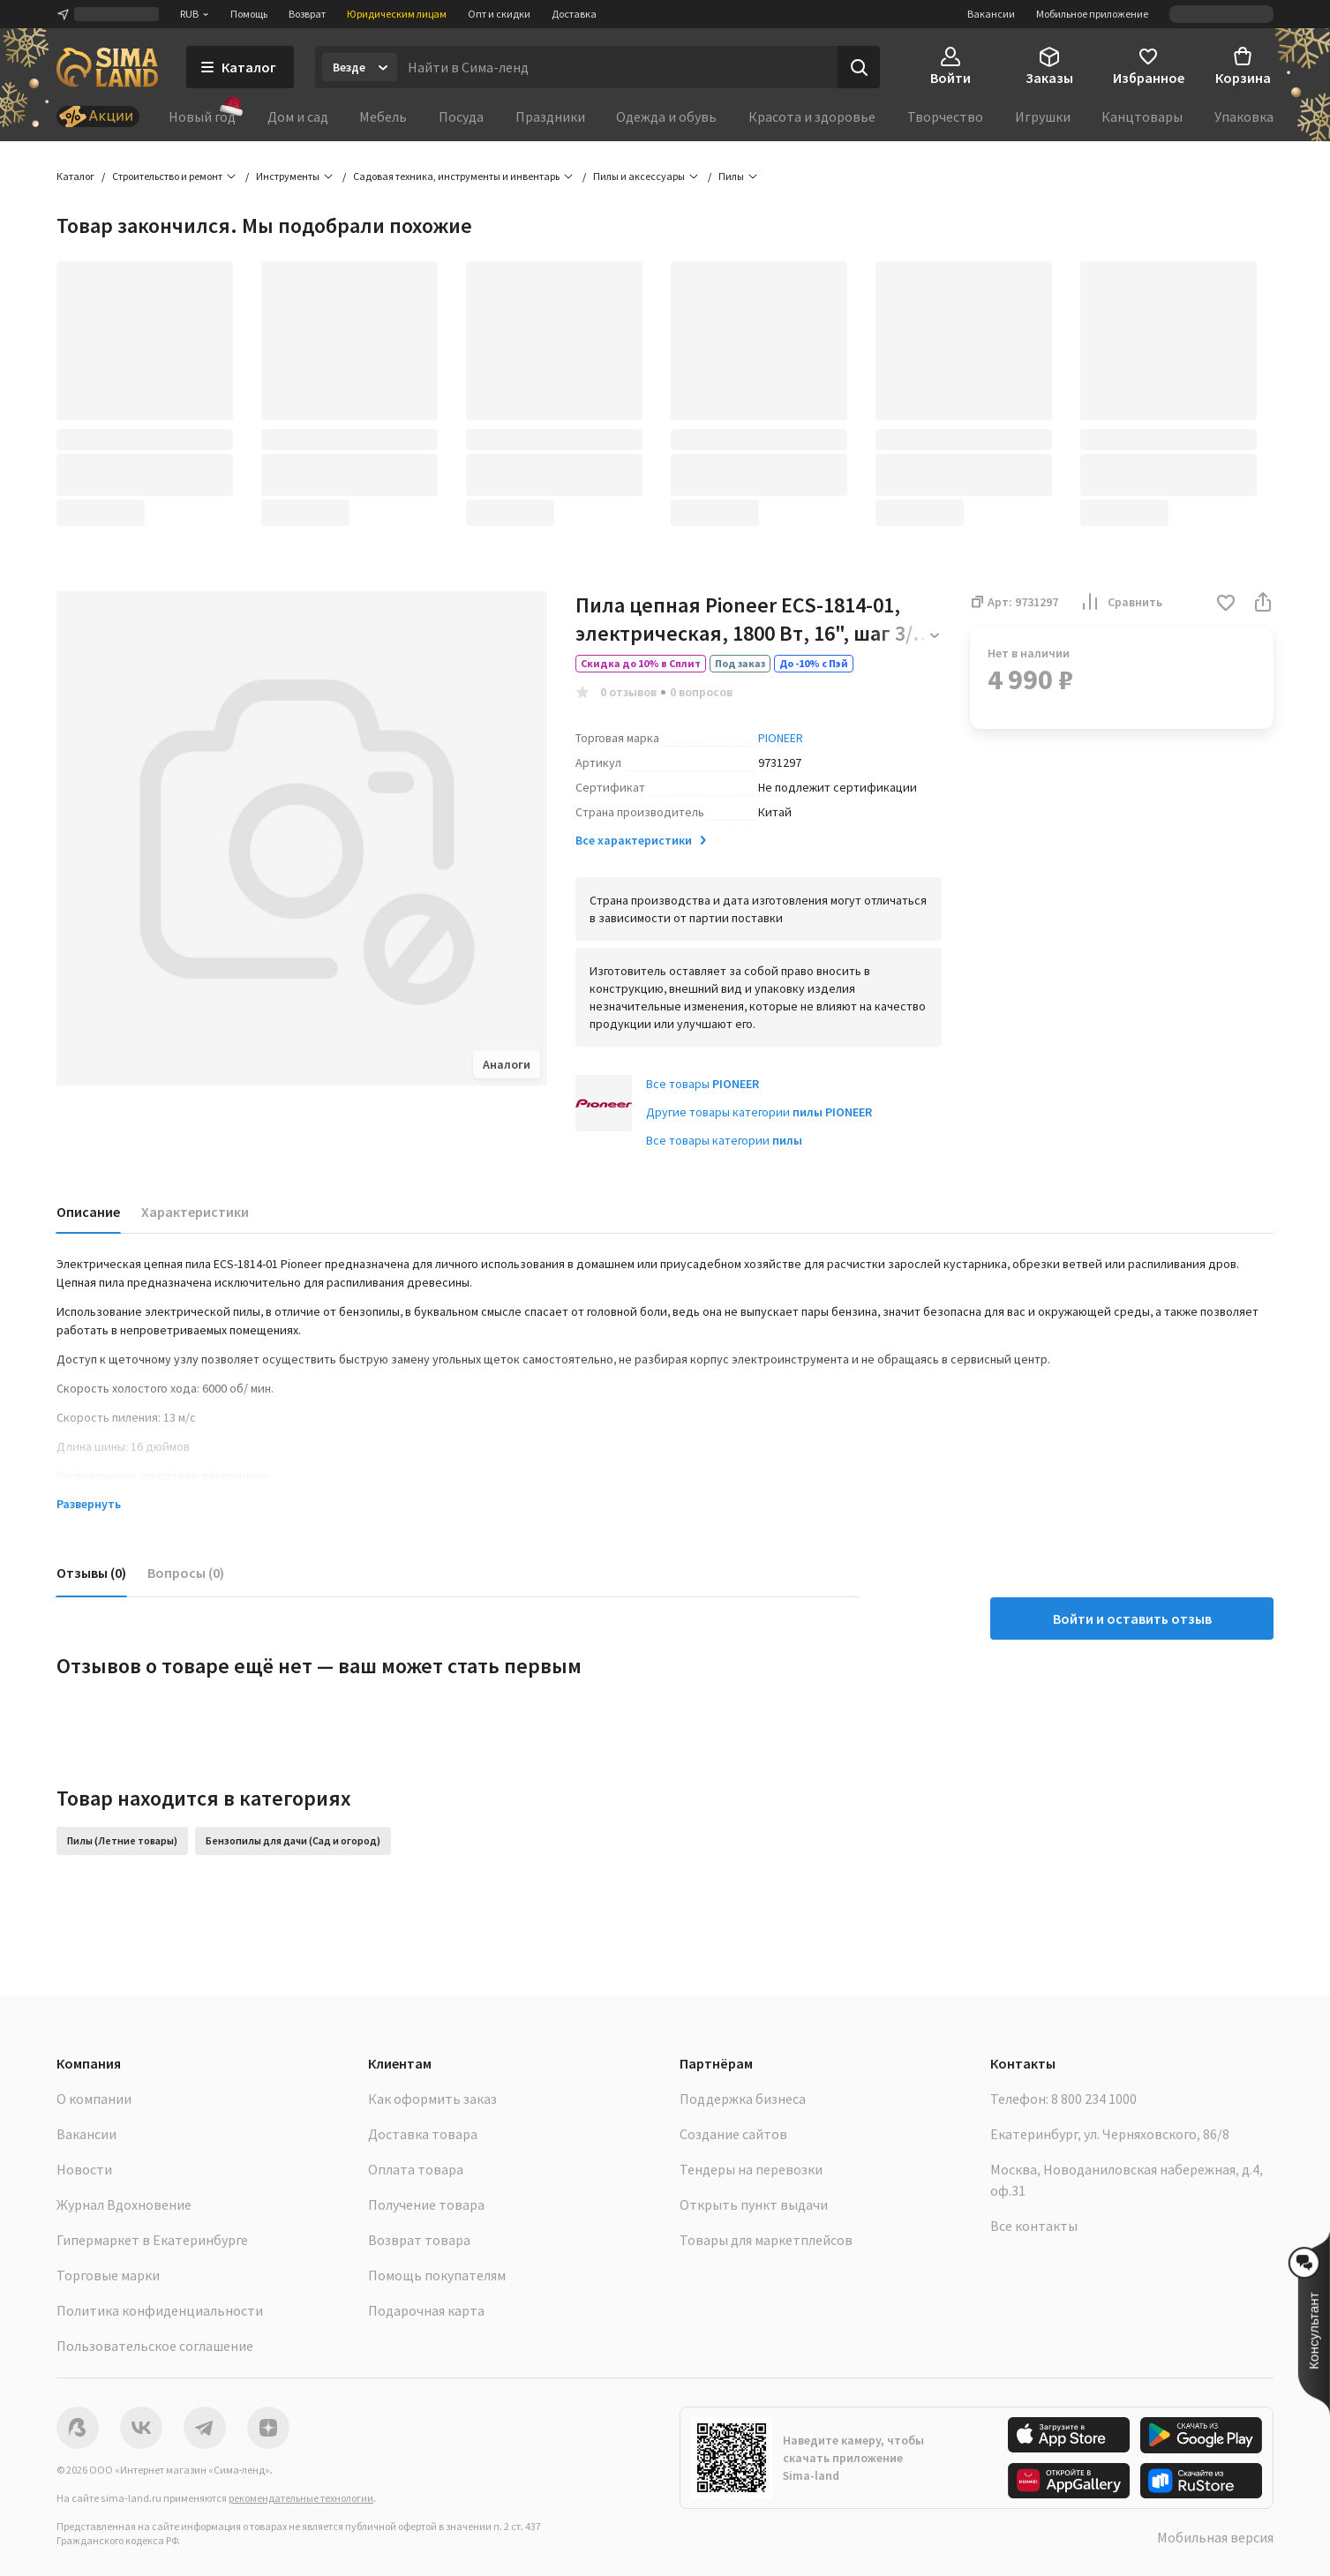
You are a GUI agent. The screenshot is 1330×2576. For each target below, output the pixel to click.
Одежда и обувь (666, 116)
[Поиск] (859, 67)
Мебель (383, 116)
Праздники (550, 116)
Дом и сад (297, 116)
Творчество (945, 116)
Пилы (731, 176)
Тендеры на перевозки (751, 2169)
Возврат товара (419, 2240)
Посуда (461, 116)
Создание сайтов (733, 2134)
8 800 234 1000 (1094, 2098)
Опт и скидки (499, 13)
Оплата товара (415, 2169)
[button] (1226, 604)
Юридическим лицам (397, 13)
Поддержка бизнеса (743, 2098)
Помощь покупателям (437, 2275)
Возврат (307, 13)
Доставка (574, 13)
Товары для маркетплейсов (766, 2240)
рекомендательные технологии (301, 2498)
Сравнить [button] (1120, 601)
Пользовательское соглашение (154, 2345)
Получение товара (426, 2204)
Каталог (75, 176)
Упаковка (1244, 116)
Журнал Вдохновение (124, 2204)
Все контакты (1034, 2225)
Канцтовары (1142, 116)
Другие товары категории (759, 1112)
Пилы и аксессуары (639, 176)
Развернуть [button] (88, 1504)
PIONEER (780, 738)
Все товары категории (724, 1140)
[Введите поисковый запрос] (617, 67)
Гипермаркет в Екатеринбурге (152, 2240)
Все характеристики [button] (642, 840)
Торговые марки (108, 2275)
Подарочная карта (426, 2310)
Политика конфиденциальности (159, 2310)
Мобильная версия (1215, 2537)
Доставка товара (422, 2134)
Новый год (202, 115)
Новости (84, 2169)
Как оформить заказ (432, 2098)
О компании (93, 2098)
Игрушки (1043, 116)
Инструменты (287, 176)
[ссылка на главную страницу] (107, 67)
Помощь (248, 13)
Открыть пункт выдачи (754, 2204)
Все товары (702, 1084)
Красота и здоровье (811, 116)
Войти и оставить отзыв (1132, 1618)
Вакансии (991, 13)
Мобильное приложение (1092, 13)
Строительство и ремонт (167, 176)
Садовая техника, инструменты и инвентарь (456, 176)
